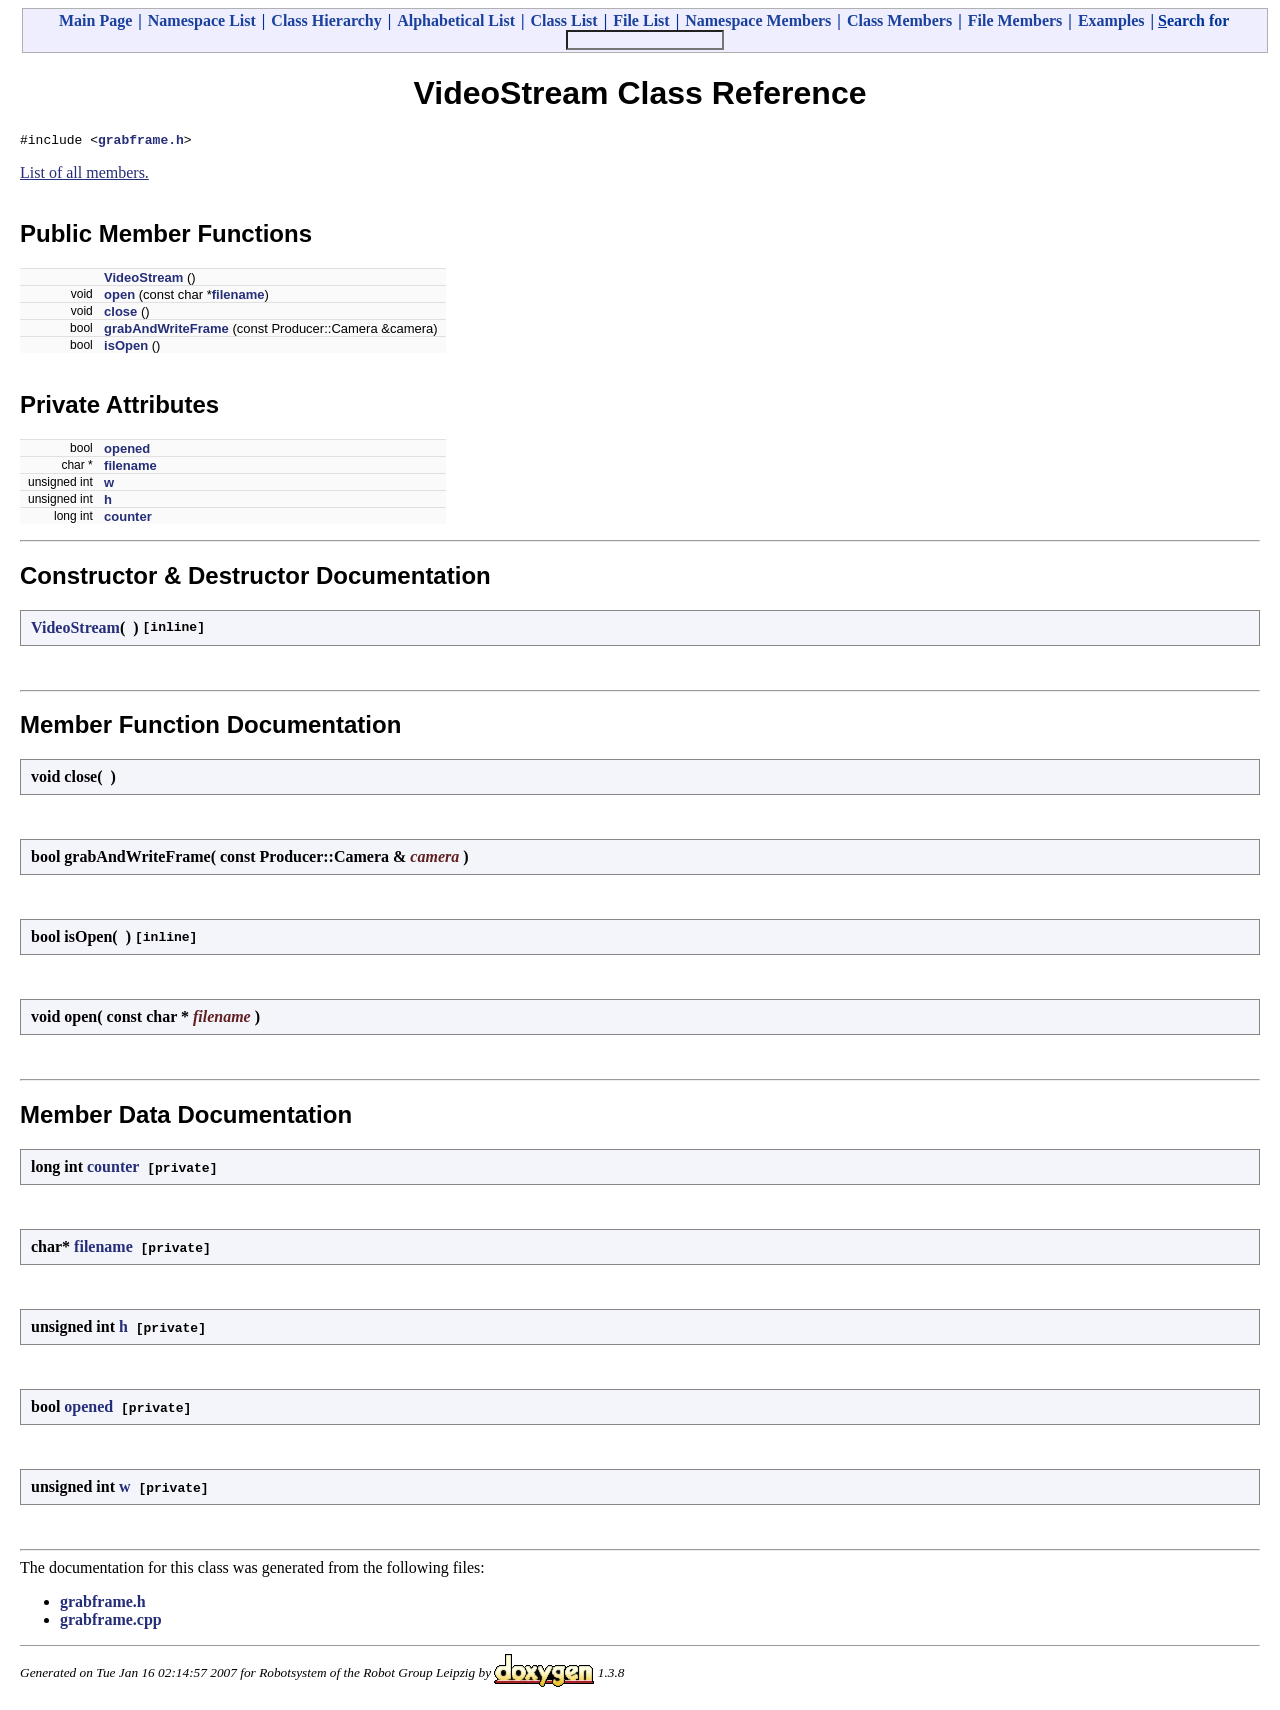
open (119, 297)
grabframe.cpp (111, 1622)
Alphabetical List (456, 20)
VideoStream (143, 280)
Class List (564, 20)
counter (128, 519)
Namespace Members (758, 20)
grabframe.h (141, 142)
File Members (1015, 20)
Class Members (899, 20)
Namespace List (202, 20)
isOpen (126, 348)
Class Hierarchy (326, 20)
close (120, 314)
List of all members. (84, 175)
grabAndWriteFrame (166, 331)
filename (238, 297)
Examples (1111, 20)
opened (127, 451)
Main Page (95, 20)
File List (641, 20)
